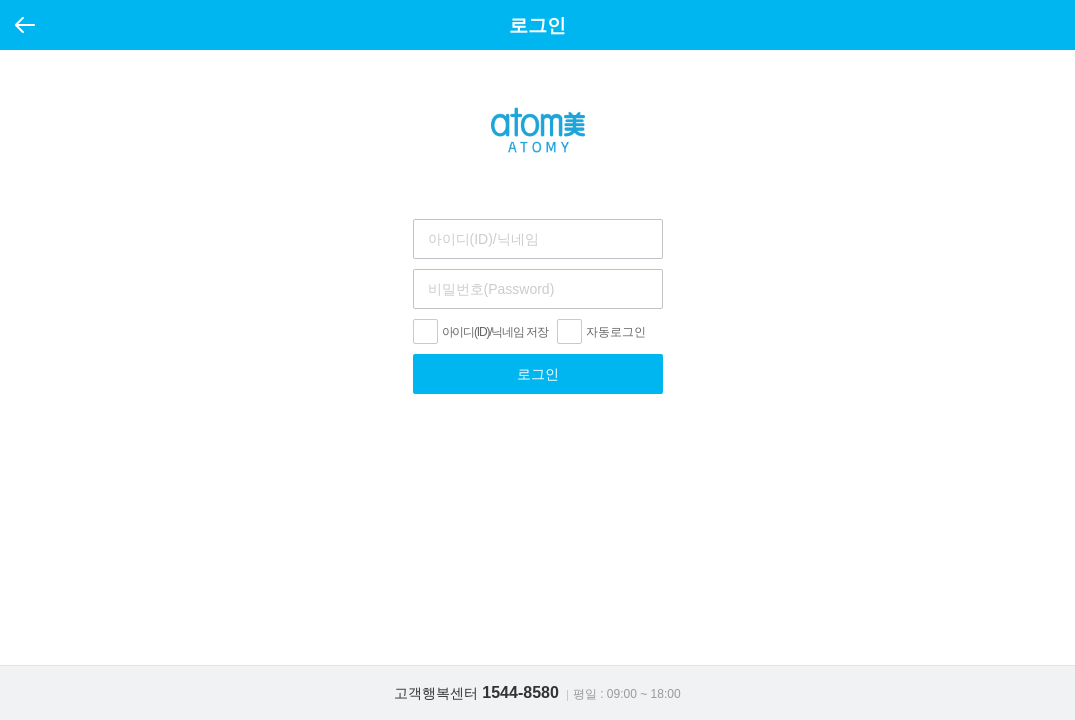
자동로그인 (616, 332)
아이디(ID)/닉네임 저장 (495, 332)
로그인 (538, 374)
